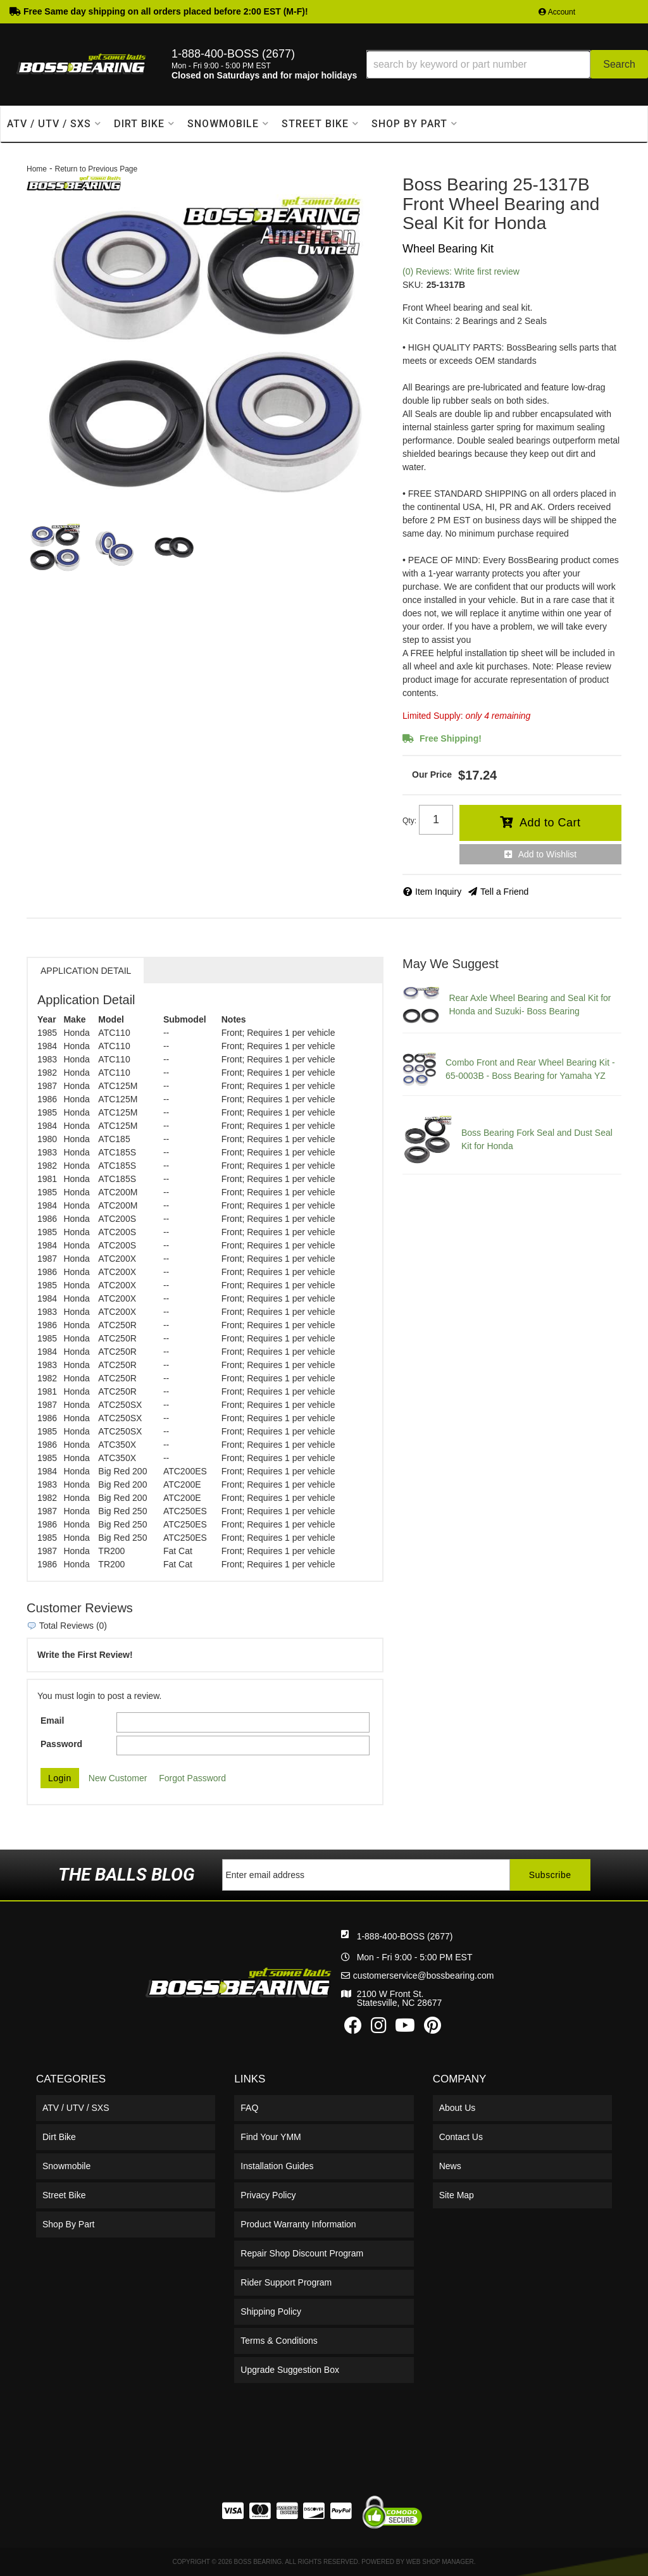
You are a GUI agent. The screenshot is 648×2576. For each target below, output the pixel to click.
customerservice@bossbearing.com (423, 1975)
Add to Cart (550, 822)
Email (52, 1720)
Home (37, 169)
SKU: (412, 285)
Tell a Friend (504, 892)
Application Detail (85, 971)
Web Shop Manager (440, 2561)
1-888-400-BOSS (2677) (405, 1936)
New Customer (118, 1778)
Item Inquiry (438, 892)
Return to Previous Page (95, 169)
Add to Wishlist (547, 854)
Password (61, 1744)
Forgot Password (192, 1778)
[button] (507, 64)
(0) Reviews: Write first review (461, 271)
